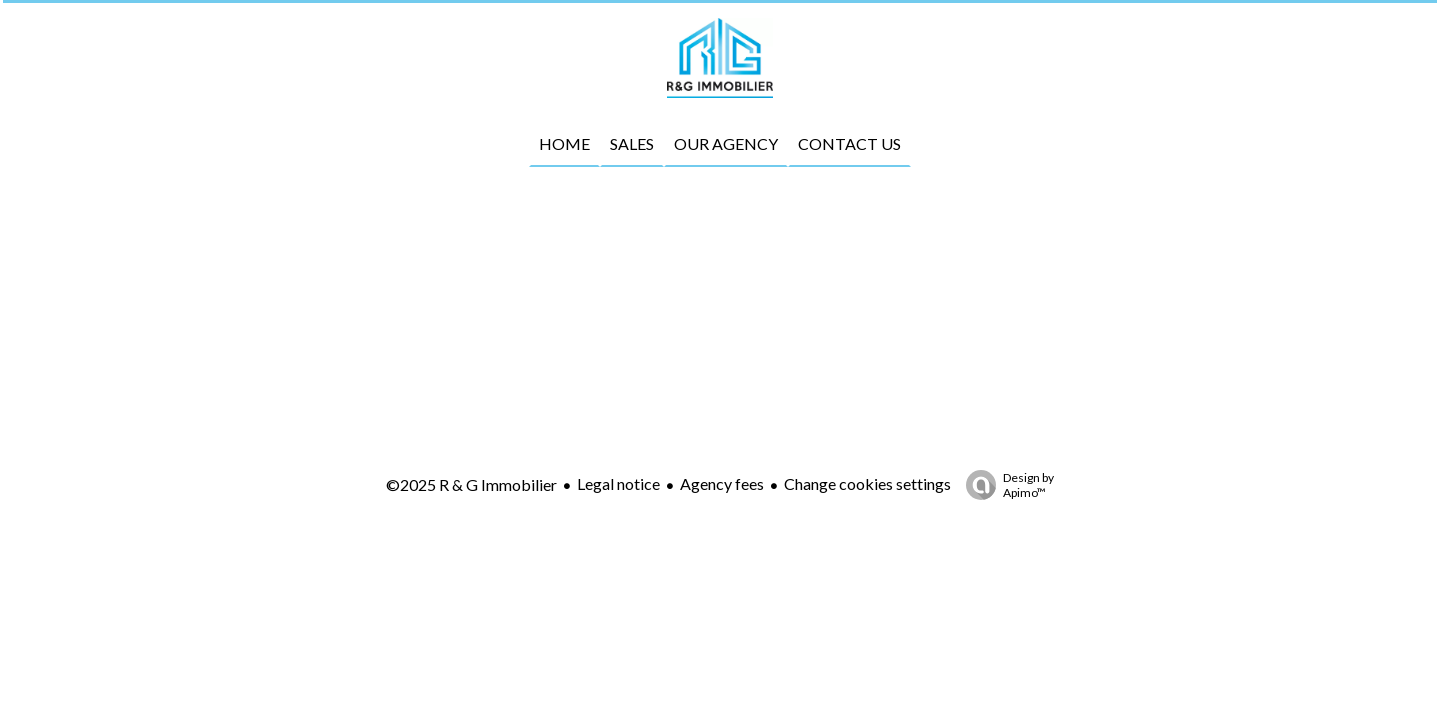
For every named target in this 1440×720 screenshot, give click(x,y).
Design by (1005, 485)
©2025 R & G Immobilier (471, 484)
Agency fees (722, 483)
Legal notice (618, 483)
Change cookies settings (867, 483)
